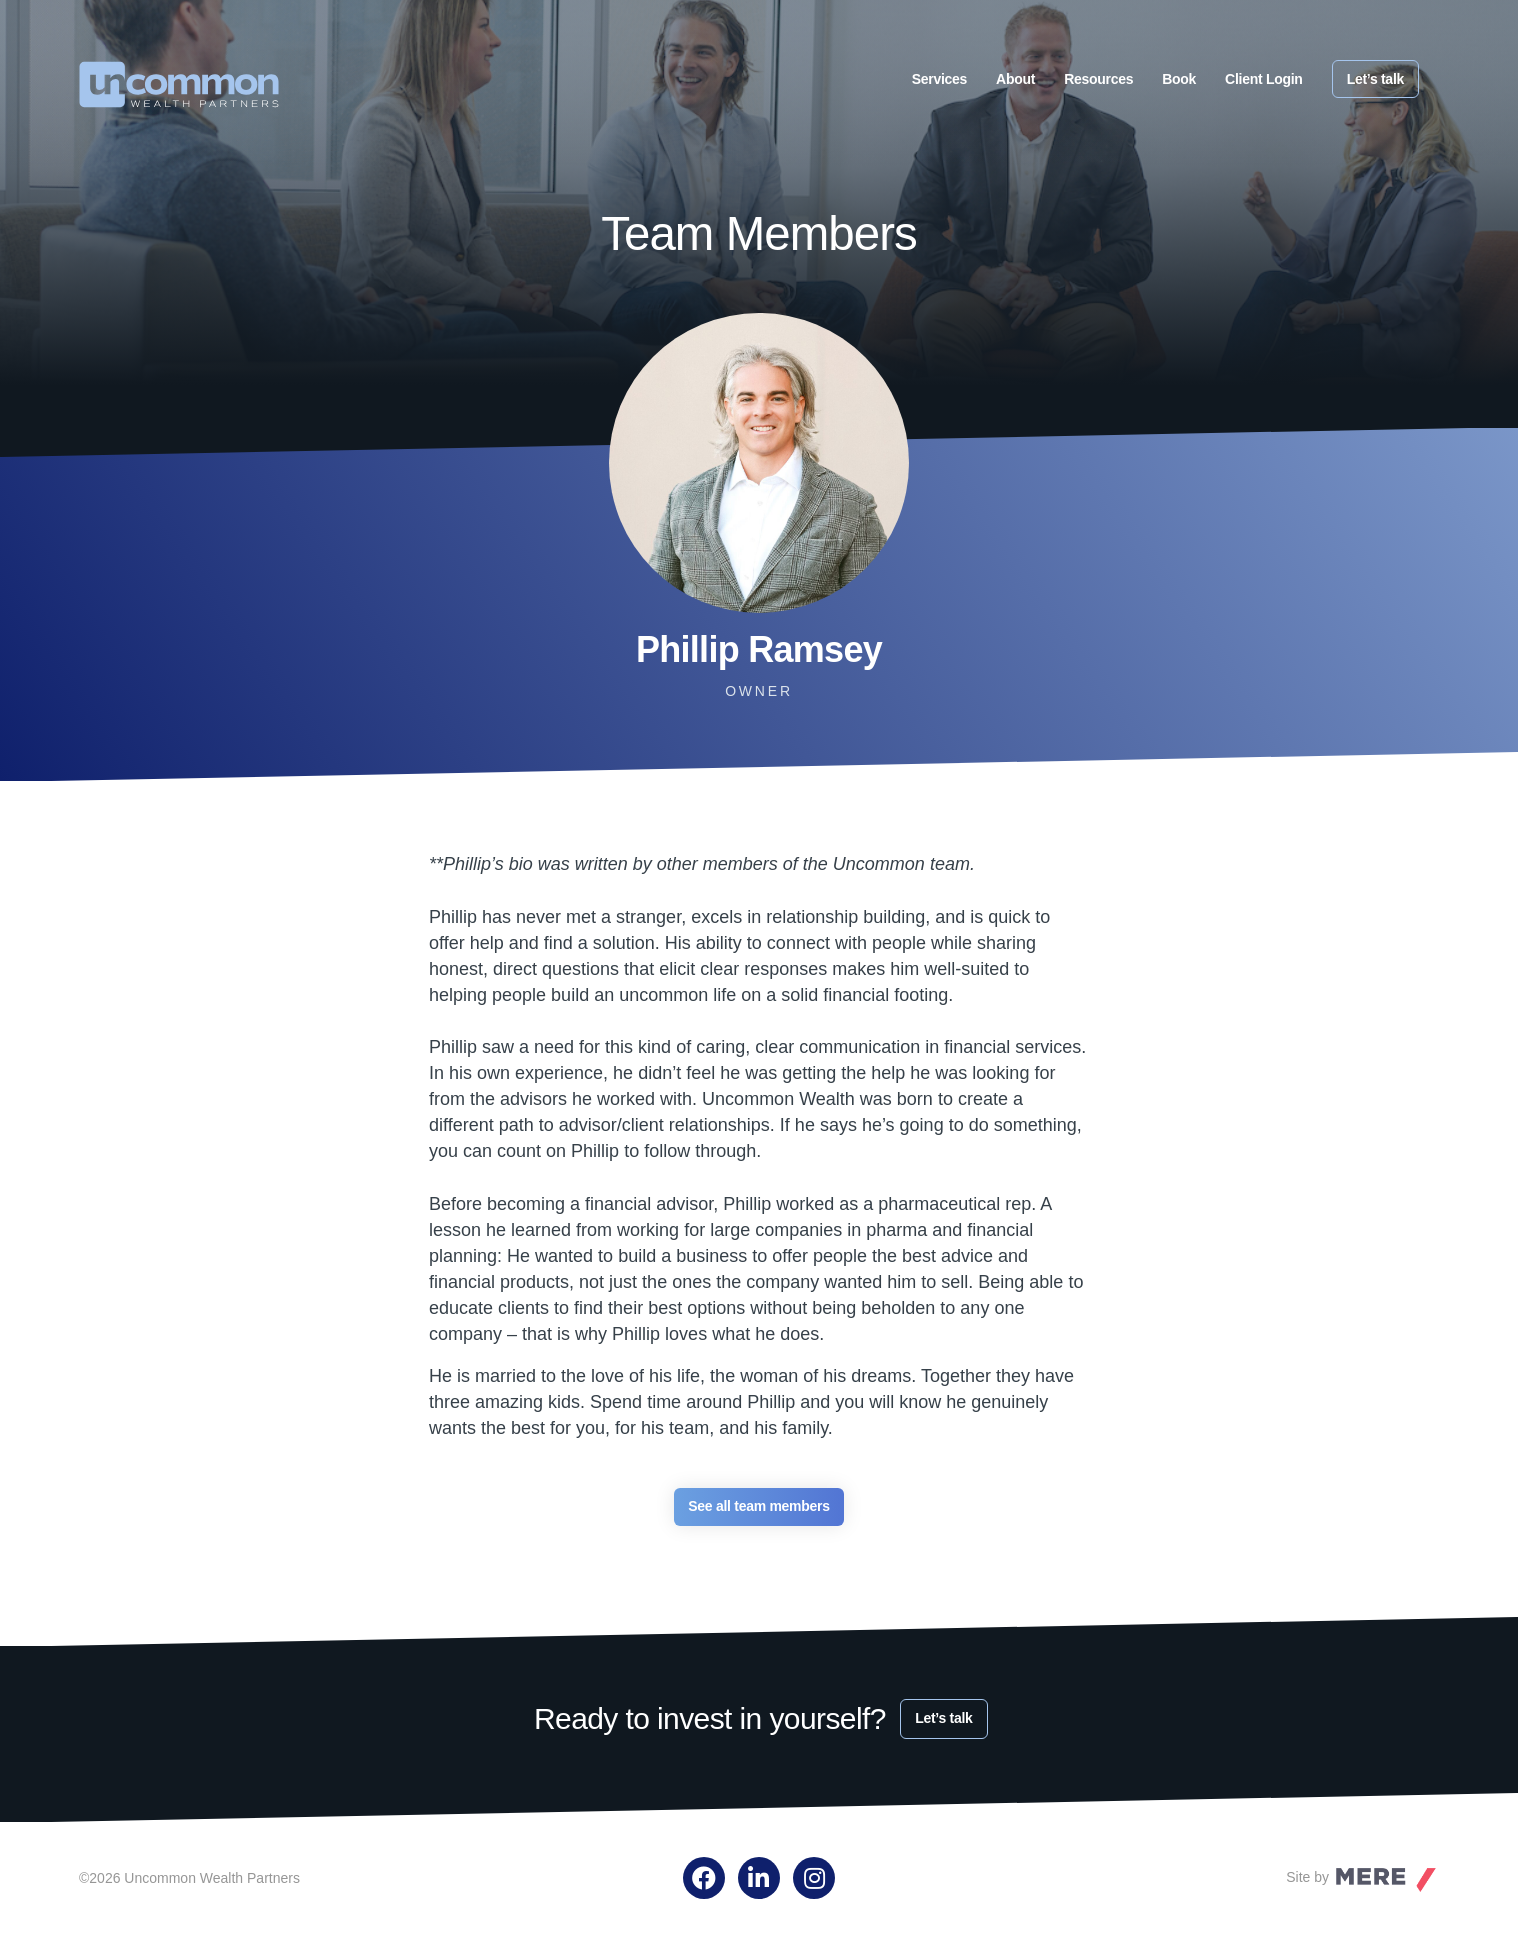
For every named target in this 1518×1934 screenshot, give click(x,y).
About (1015, 79)
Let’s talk (1375, 79)
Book (1179, 79)
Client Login (1264, 79)
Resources (1098, 79)
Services (939, 79)
